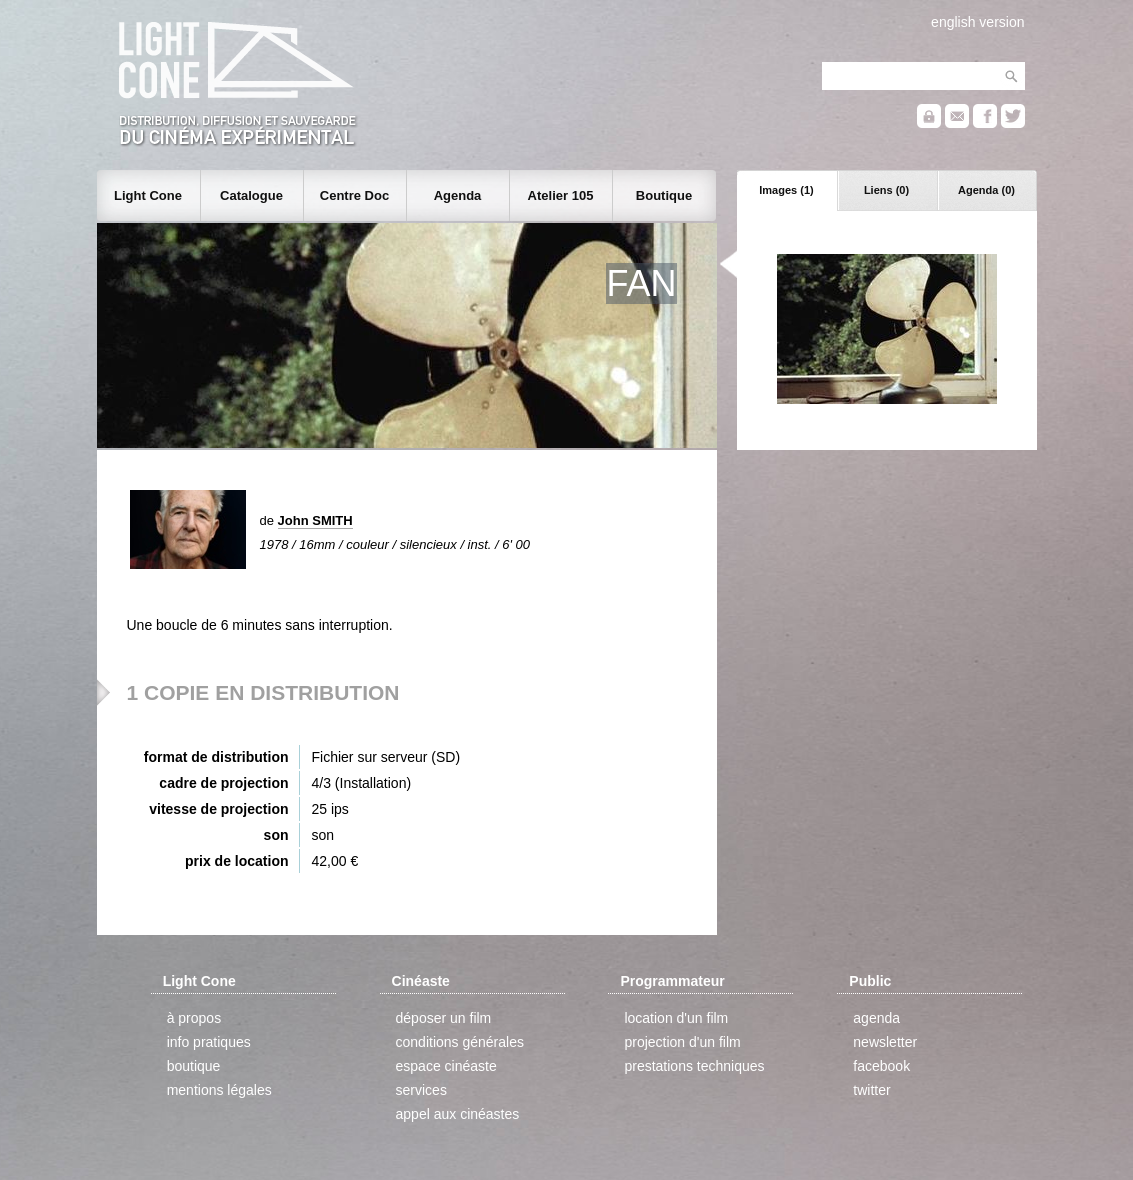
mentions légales (219, 1090)
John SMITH (315, 520)
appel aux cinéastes (458, 1114)
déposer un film (444, 1018)
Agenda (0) (986, 190)
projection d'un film (682, 1042)
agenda (876, 1018)
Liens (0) (886, 190)
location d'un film (676, 1018)
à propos (194, 1018)
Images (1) (786, 190)
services (421, 1090)
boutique (194, 1066)
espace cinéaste (446, 1066)
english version (977, 22)
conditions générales (460, 1042)
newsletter (885, 1042)
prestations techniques (694, 1066)
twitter (871, 1090)
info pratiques (209, 1042)
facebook (881, 1066)
